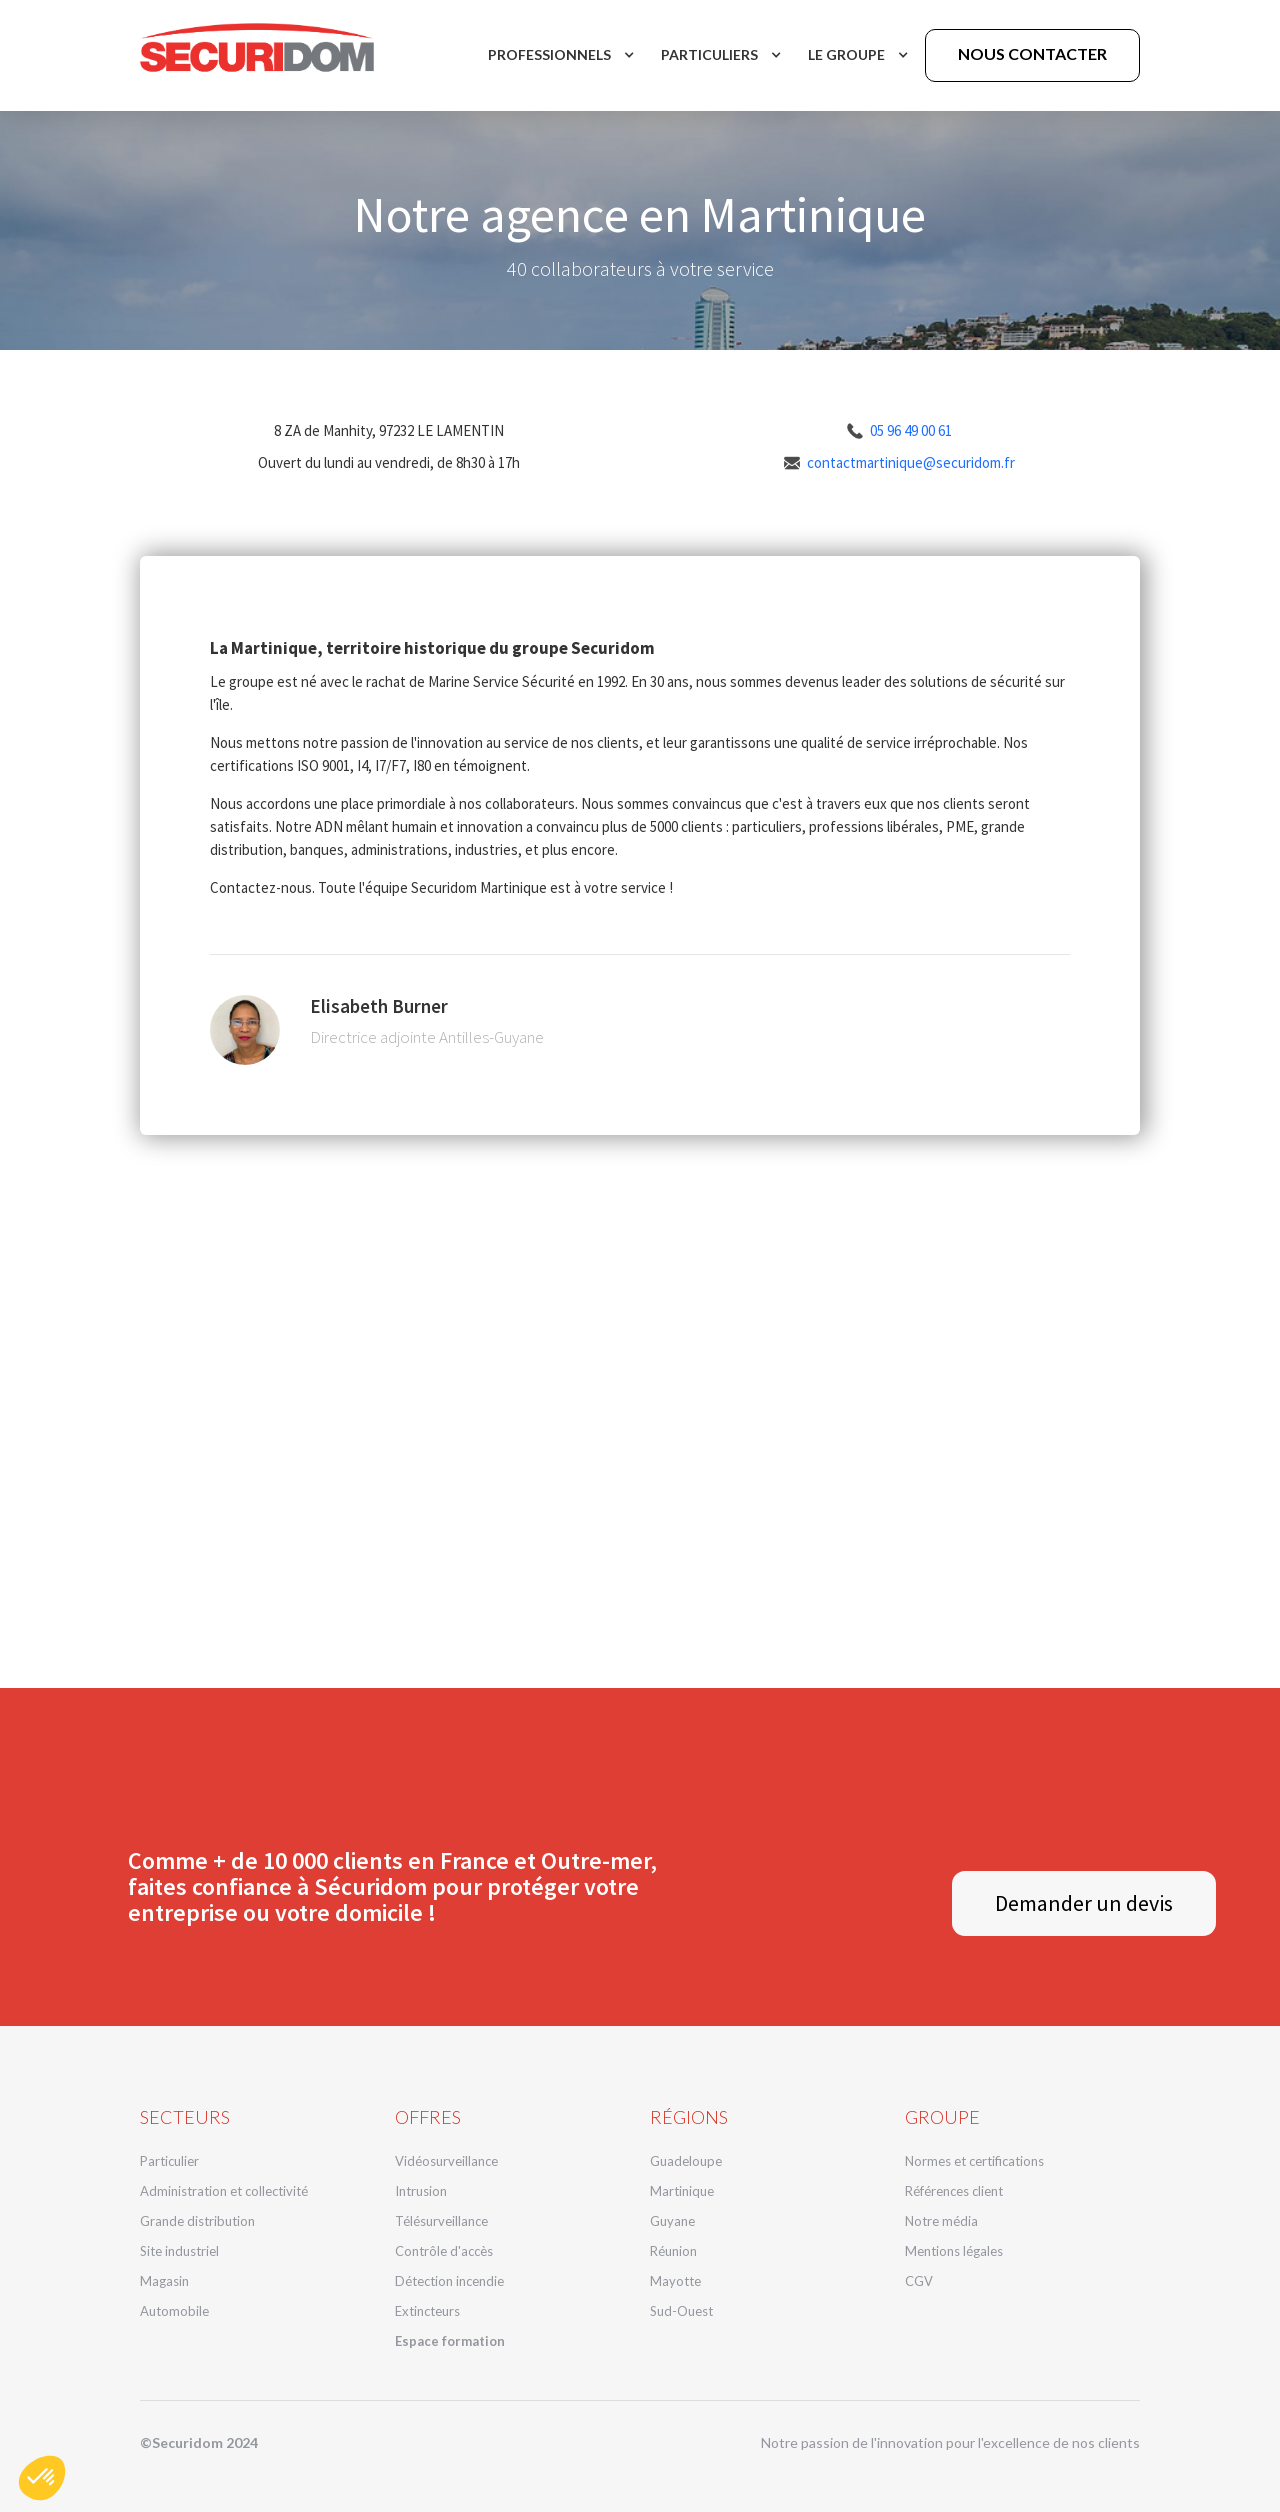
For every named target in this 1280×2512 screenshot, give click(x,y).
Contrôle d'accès (444, 2251)
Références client (954, 2191)
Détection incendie (449, 2281)
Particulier (169, 2161)
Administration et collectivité (224, 2191)
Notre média (941, 2221)
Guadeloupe (686, 2161)
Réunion (673, 2251)
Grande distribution (197, 2221)
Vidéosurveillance (446, 2161)
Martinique (682, 2191)
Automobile (174, 2311)
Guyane (672, 2221)
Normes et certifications (974, 2161)
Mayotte (675, 2281)
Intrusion (421, 2191)
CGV (919, 2281)
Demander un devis (1084, 1903)
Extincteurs (427, 2311)
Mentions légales (954, 2251)
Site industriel (179, 2251)
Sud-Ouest (681, 2311)
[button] (559, 55)
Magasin (164, 2281)
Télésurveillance (441, 2221)
